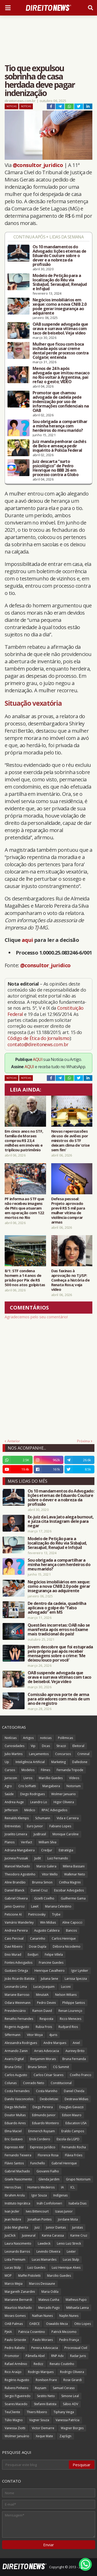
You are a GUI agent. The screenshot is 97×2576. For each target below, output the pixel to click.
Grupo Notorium (78, 2179)
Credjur (46, 1850)
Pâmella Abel (35, 2356)
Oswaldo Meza (57, 2324)
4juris (53, 2035)
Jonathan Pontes (39, 2219)
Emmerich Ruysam (41, 2131)
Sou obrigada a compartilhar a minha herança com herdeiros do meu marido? (60, 426)
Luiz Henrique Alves (66, 2267)
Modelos (27, 1770)
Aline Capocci (72, 1922)
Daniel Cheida (74, 2091)
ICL (72, 2187)
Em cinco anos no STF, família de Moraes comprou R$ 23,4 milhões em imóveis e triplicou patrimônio (24, 1140)
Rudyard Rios (68, 2027)
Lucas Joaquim (44, 1986)
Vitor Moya (35, 2035)
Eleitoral (78, 1746)
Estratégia (66, 1850)
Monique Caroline (66, 1834)
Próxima (83, 1441)
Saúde (9, 1794)
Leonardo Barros (17, 2251)
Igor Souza (39, 2195)
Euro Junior (35, 1826)
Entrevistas (12, 1826)
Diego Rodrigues (32, 1794)
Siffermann (12, 2035)
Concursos (63, 1754)
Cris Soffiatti (27, 1786)
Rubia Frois (44, 2027)
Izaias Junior (64, 2211)
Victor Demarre (43, 2428)
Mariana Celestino (58, 1906)
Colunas (11, 2083)
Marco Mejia (14, 2283)
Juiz (37, 2227)
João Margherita (16, 2227)
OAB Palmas (14, 2324)
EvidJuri (33, 1954)
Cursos (10, 1770)
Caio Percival (14, 1938)
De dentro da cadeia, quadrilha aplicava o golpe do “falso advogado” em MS (57, 1607)
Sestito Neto (46, 2396)
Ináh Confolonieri (49, 2203)
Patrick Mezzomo (64, 2332)
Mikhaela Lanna (77, 2307)
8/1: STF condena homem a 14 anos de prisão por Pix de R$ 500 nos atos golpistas (25, 1277)
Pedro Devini (46, 2002)
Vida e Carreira (68, 1818)
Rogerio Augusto (17, 2027)
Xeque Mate (44, 2436)
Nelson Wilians (66, 1994)
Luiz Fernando (57, 1858)
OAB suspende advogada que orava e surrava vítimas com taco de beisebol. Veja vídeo (60, 328)
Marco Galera (46, 1866)
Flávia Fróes (73, 2155)
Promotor (12, 2356)
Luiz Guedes (36, 2267)
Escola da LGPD (68, 2139)
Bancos (71, 1930)
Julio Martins (14, 1754)
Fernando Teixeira (18, 2155)
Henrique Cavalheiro (49, 1970)
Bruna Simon (37, 2067)
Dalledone (79, 1762)
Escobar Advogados (69, 1890)
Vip (33, 1746)
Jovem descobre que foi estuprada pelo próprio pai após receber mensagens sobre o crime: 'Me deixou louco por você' (60, 1653)
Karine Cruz (78, 2235)
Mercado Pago (49, 2307)
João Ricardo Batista (19, 1978)
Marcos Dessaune (42, 2283)
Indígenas (60, 2195)
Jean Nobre (13, 2219)
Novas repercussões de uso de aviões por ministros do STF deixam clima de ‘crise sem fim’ (70, 1140)
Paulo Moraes (43, 2340)
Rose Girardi (72, 2380)
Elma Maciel (13, 2131)
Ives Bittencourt (37, 2211)
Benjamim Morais (43, 2059)
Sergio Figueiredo (18, 2396)
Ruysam (40, 2388)
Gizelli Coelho (44, 1898)
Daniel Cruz (39, 1890)
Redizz (38, 2364)
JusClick (10, 2235)
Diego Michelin (15, 2107)
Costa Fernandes (17, 2091)
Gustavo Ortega (16, 1970)
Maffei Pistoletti (29, 2275)
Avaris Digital (14, 2059)
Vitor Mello (50, 1874)
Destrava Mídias (76, 2099)
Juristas (77, 2227)
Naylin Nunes (68, 2315)
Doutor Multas (15, 2115)
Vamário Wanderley (19, 1922)
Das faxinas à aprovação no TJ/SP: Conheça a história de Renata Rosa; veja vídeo (70, 1280)
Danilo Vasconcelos (19, 2099)
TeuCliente (12, 2412)
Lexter (71, 2251)
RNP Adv (57, 2356)
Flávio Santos (14, 2163)
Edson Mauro (71, 2115)
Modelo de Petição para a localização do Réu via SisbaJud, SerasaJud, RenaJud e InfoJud (60, 282)
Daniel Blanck (14, 1890)
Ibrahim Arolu (15, 2195)
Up (7, 1762)
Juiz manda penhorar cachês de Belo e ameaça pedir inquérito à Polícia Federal (59, 446)
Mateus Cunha (49, 2299)
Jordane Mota (68, 2219)
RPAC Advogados (54, 1810)
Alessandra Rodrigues (21, 2043)
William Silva (47, 1842)
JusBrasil (40, 1834)
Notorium (73, 1786)
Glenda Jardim (49, 2179)
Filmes (45, 1770)
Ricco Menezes (70, 2019)
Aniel (76, 2043)
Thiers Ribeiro (37, 2412)
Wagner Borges (72, 2428)
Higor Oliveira (64, 1802)
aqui (27, 939)
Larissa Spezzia (76, 1978)
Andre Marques (54, 2043)
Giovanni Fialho (47, 2171)
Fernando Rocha (74, 2147)
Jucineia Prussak (16, 1858)
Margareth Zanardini (20, 2291)
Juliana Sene (49, 1978)
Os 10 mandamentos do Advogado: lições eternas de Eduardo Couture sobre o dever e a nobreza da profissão (59, 256)
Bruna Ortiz (13, 2067)
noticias (11, 106)
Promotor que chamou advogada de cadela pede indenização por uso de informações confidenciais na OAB (61, 402)
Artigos (28, 1738)
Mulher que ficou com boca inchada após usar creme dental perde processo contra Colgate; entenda (60, 351)
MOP (8, 2275)
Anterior (13, 1441)
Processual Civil (75, 2348)
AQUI (37, 1059)
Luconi (66, 1986)
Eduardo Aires (15, 2123)
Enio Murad (13, 1954)
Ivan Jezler (12, 2211)
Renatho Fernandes (19, 2019)
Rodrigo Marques (41, 2372)
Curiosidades (14, 1746)
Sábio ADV (70, 2404)
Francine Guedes (51, 1962)
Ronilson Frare (46, 2380)
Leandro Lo (38, 1802)
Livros (28, 1778)
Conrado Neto (33, 2083)
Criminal (83, 1754)
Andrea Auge (14, 1802)
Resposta (46, 2019)
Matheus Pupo (76, 2299)
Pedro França (69, 2340)
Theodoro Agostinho (20, 1874)
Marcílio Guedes (51, 1778)
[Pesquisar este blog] (36, 2465)
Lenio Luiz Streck (69, 2243)
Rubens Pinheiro (16, 2388)
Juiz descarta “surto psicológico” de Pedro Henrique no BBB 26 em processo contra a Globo (55, 468)
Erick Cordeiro (39, 2139)
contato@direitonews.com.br (38, 1044)
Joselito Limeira (16, 1834)
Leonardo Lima (16, 1986)
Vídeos (74, 1778)
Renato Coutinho (62, 2364)
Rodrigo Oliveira (72, 2372)
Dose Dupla (37, 1946)
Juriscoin (11, 1778)
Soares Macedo (16, 2404)
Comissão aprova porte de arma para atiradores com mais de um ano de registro (59, 1699)
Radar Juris (78, 2356)
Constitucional (61, 2083)
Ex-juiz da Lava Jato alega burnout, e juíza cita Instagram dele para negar (61, 1521)
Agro (8, 1786)
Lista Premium (15, 2259)
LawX (35, 1906)
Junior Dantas (56, 2227)
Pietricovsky (37, 1914)
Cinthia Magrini (70, 1882)
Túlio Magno (14, 2420)
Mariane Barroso (17, 1994)
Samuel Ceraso (64, 2388)
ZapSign (65, 2436)
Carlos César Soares (48, 2075)
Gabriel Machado (17, 2171)
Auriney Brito (75, 2051)
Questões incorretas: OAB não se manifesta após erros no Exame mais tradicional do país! (59, 1629)
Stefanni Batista (45, 2404)
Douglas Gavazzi (71, 2107)
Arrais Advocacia (46, 2051)
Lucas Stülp (13, 2267)
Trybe (56, 1914)
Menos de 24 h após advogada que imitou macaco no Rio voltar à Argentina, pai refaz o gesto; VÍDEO (61, 375)
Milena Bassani (74, 1866)
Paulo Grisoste (15, 2340)
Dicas (46, 1746)
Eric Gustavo (14, 2139)
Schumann (42, 1818)
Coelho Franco (80, 2075)
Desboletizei (49, 2099)
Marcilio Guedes (59, 2275)
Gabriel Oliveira (16, 1898)
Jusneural (28, 2235)
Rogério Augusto (17, 2380)
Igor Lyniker (79, 1970)
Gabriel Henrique (64, 2163)
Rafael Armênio (16, 2364)
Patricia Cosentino (31, 2332)
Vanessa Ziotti (15, 2428)
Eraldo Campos (72, 2131)
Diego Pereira (43, 2107)
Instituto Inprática (17, 2203)
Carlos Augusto (16, 2075)
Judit (37, 1858)
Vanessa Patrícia (67, 2420)
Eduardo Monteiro (45, 2123)
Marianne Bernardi (18, 2299)
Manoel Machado (17, 1866)
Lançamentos (39, 1754)
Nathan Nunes (42, 2315)
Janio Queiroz (15, 1906)
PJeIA (8, 2332)
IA (62, 2187)
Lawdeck (44, 2243)
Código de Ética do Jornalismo (39, 1038)
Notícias (26, 106)
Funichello (37, 2163)
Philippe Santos (73, 2002)
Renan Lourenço (70, 2011)
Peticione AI (13, 1914)
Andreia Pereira (16, 1930)
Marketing (58, 1762)
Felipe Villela (54, 1954)
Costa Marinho (46, 2091)
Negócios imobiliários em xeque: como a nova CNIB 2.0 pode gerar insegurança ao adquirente (59, 306)
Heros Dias (13, 2187)
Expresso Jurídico (42, 2147)
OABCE (34, 2324)
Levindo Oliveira (48, 2251)
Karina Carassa (53, 2235)
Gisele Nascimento (18, 2179)
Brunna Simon (42, 1882)
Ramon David (42, 2011)
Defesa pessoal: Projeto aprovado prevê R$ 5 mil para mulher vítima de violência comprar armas (68, 1210)
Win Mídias (48, 1922)
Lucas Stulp (71, 2259)
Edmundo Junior (44, 2115)
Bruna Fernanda (74, 2059)
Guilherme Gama (73, 1898)
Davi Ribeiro (14, 1946)
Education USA (76, 2123)
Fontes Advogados (18, 1962)
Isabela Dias (77, 2203)
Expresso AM (14, 2147)
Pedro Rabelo (15, 2348)
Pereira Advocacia (44, 2348)
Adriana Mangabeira (20, 1850)
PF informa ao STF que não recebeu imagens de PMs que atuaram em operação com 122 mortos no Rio (24, 1208)
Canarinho (37, 1938)
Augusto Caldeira (46, 1930)
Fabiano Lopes (60, 1826)
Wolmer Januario (63, 1794)
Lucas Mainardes (44, 2259)
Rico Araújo (13, 2372)
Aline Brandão (15, 1882)
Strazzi (61, 1746)
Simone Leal (70, 2396)
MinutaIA (42, 1994)
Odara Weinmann (18, 2002)
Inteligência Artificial (30, 1762)
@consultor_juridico (38, 165)
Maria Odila (49, 2291)
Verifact (26, 1842)
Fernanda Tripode (70, 1770)
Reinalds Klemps (17, 1818)
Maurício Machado (18, 2307)
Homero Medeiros (41, 2187)
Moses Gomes (15, 2315)
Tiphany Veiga (64, 2412)
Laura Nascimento (18, 2243)
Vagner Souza (39, 2420)
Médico (29, 1810)
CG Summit (61, 2067)
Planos (9, 1842)
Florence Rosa (48, 2155)
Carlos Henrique (64, 1938)
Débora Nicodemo (66, 1946)
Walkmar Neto (74, 1874)
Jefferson (11, 1810)
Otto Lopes (82, 2324)
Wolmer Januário (17, 2436)
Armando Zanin (16, 2051)
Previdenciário (15, 2011)
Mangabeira (51, 1786)
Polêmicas (65, 1738)
